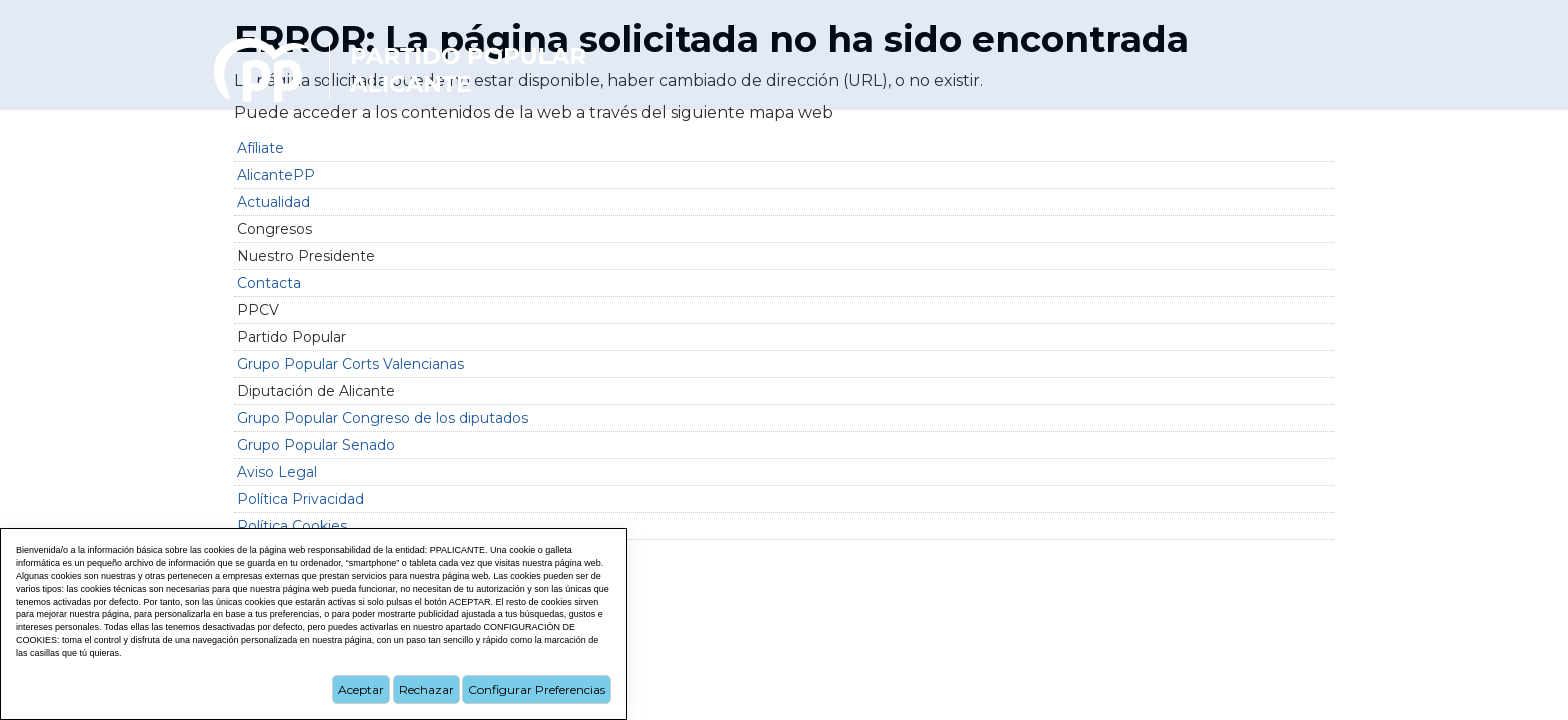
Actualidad (273, 202)
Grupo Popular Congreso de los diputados (382, 418)
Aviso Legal (277, 472)
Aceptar (361, 689)
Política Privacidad (300, 499)
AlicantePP (276, 175)
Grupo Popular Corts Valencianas (350, 364)
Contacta (269, 283)
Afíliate (260, 148)
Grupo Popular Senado (316, 445)
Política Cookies (292, 526)
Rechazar (426, 689)
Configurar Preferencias (536, 689)
